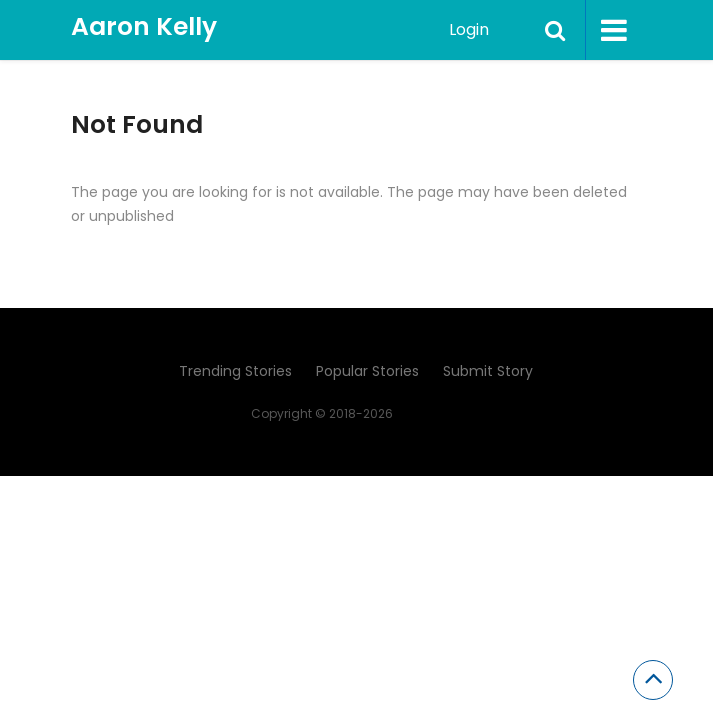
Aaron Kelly (144, 26)
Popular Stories (367, 371)
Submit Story (488, 371)
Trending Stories (235, 371)
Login (469, 29)
